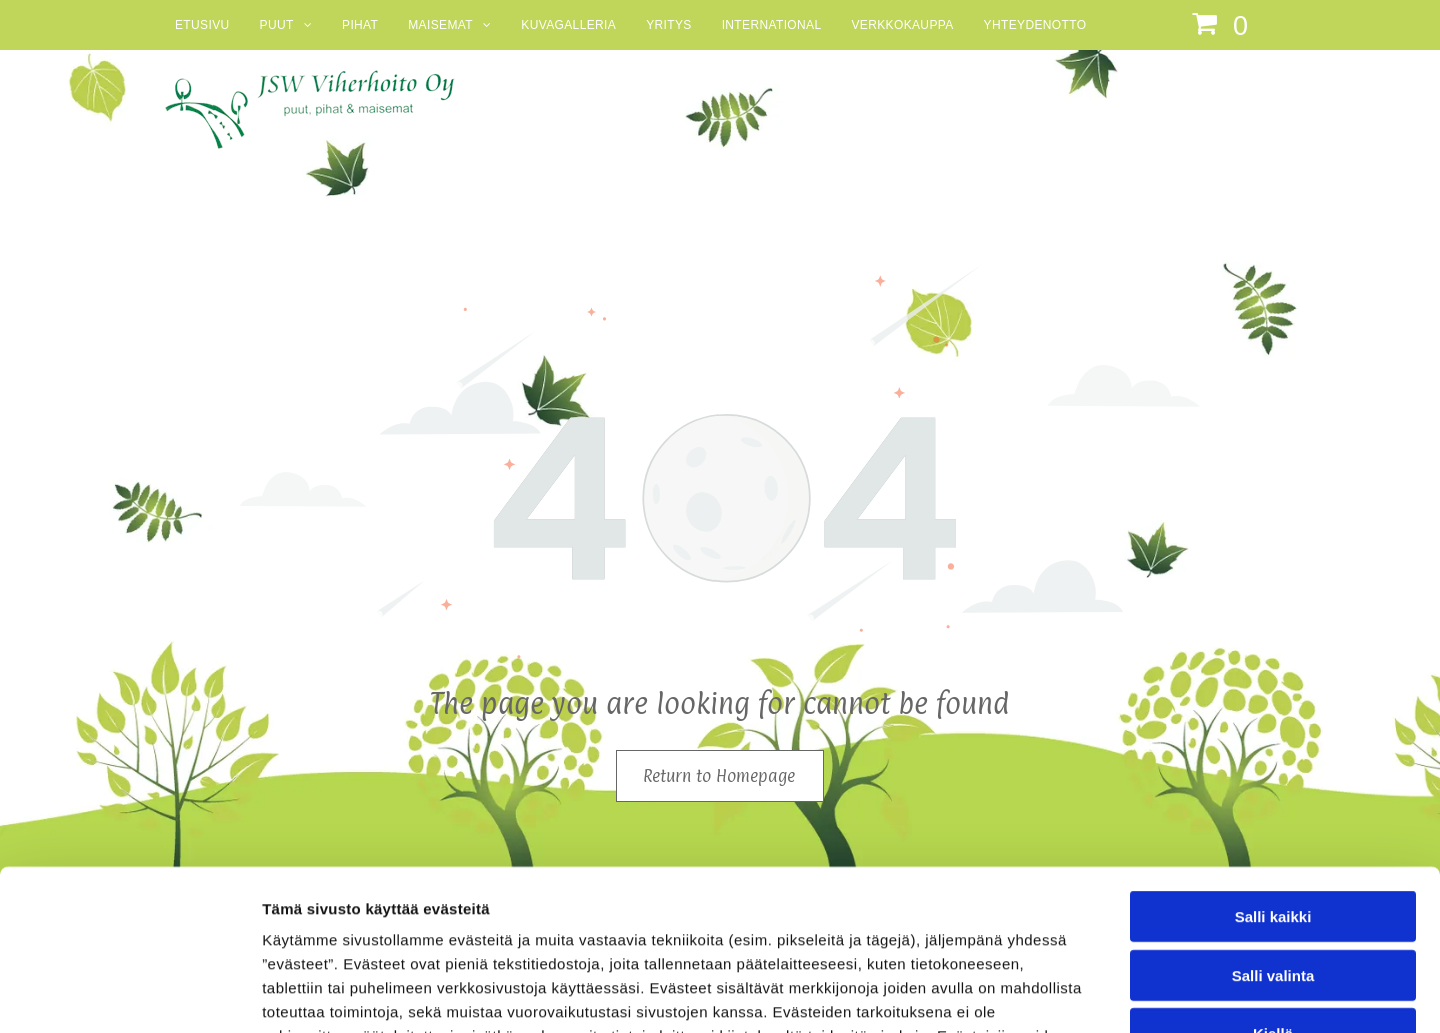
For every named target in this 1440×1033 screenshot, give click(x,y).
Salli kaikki (1273, 769)
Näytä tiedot (1069, 993)
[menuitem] (202, 25)
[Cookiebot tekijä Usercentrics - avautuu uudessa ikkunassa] (129, 994)
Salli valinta (1273, 828)
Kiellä (1273, 886)
